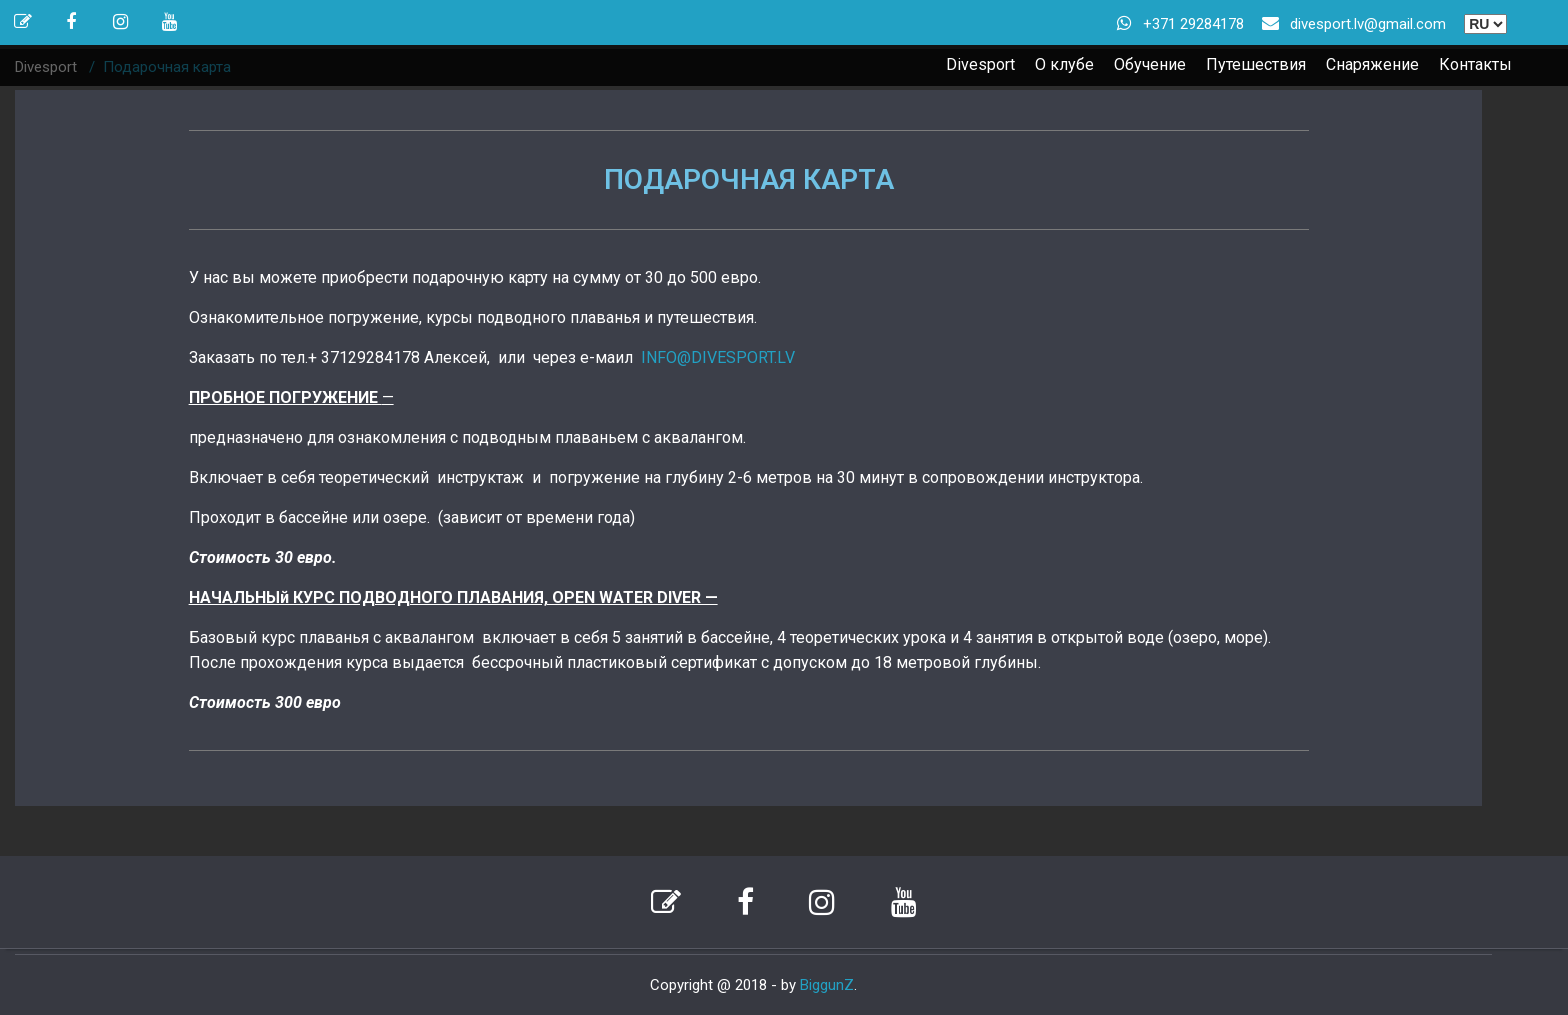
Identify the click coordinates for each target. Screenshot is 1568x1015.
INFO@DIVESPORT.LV (718, 357)
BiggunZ (827, 985)
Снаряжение (1372, 64)
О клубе (1064, 64)
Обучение (1150, 64)
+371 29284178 (1193, 24)
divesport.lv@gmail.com (1368, 24)
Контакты (1475, 64)
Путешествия (1256, 64)
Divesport (980, 64)
